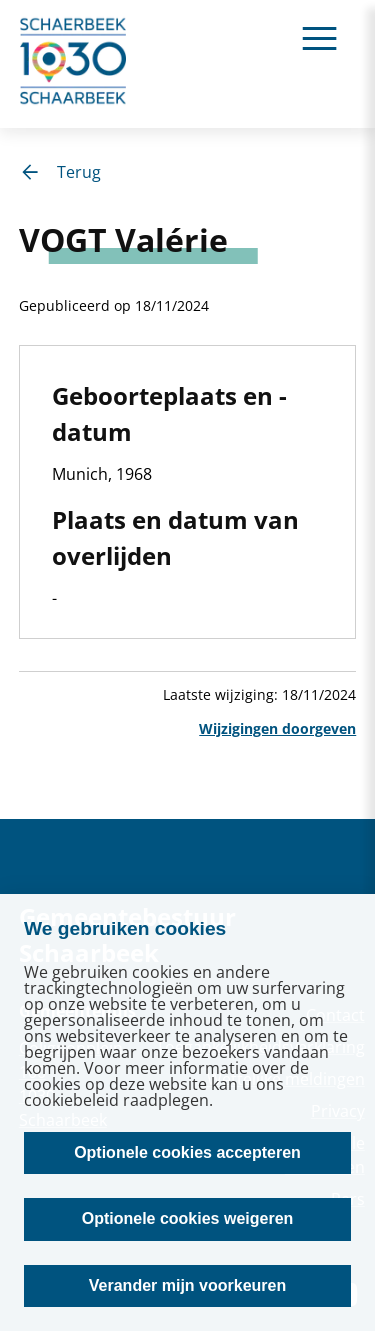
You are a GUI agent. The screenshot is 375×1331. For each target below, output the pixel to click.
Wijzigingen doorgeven (277, 728)
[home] (74, 64)
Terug (60, 172)
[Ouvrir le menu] (319, 37)
